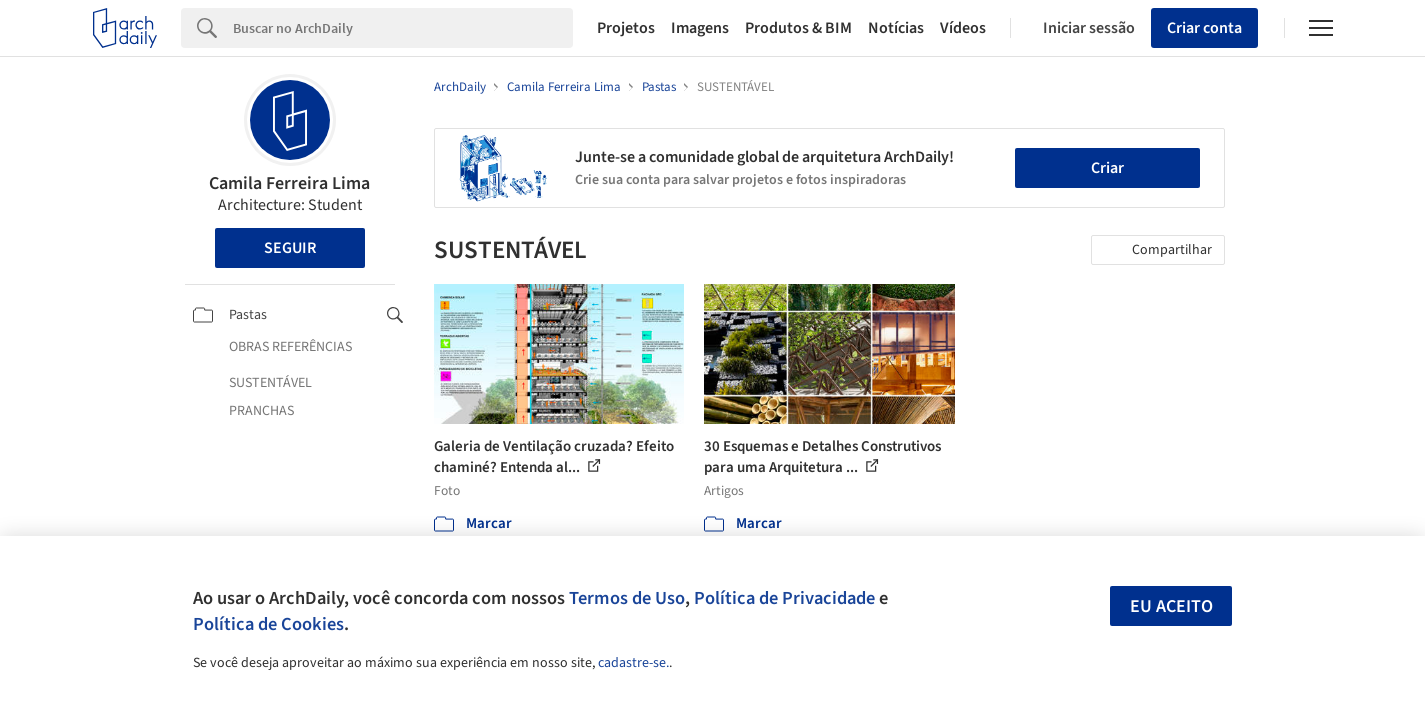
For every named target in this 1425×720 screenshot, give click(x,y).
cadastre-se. (633, 663)
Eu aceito (1171, 606)
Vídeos (963, 28)
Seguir (290, 248)
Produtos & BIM (798, 28)
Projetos (626, 28)
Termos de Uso (627, 598)
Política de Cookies (268, 624)
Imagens (700, 28)
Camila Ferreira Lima (289, 183)
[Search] (403, 28)
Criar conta (1204, 28)
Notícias (896, 28)
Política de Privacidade (784, 598)
